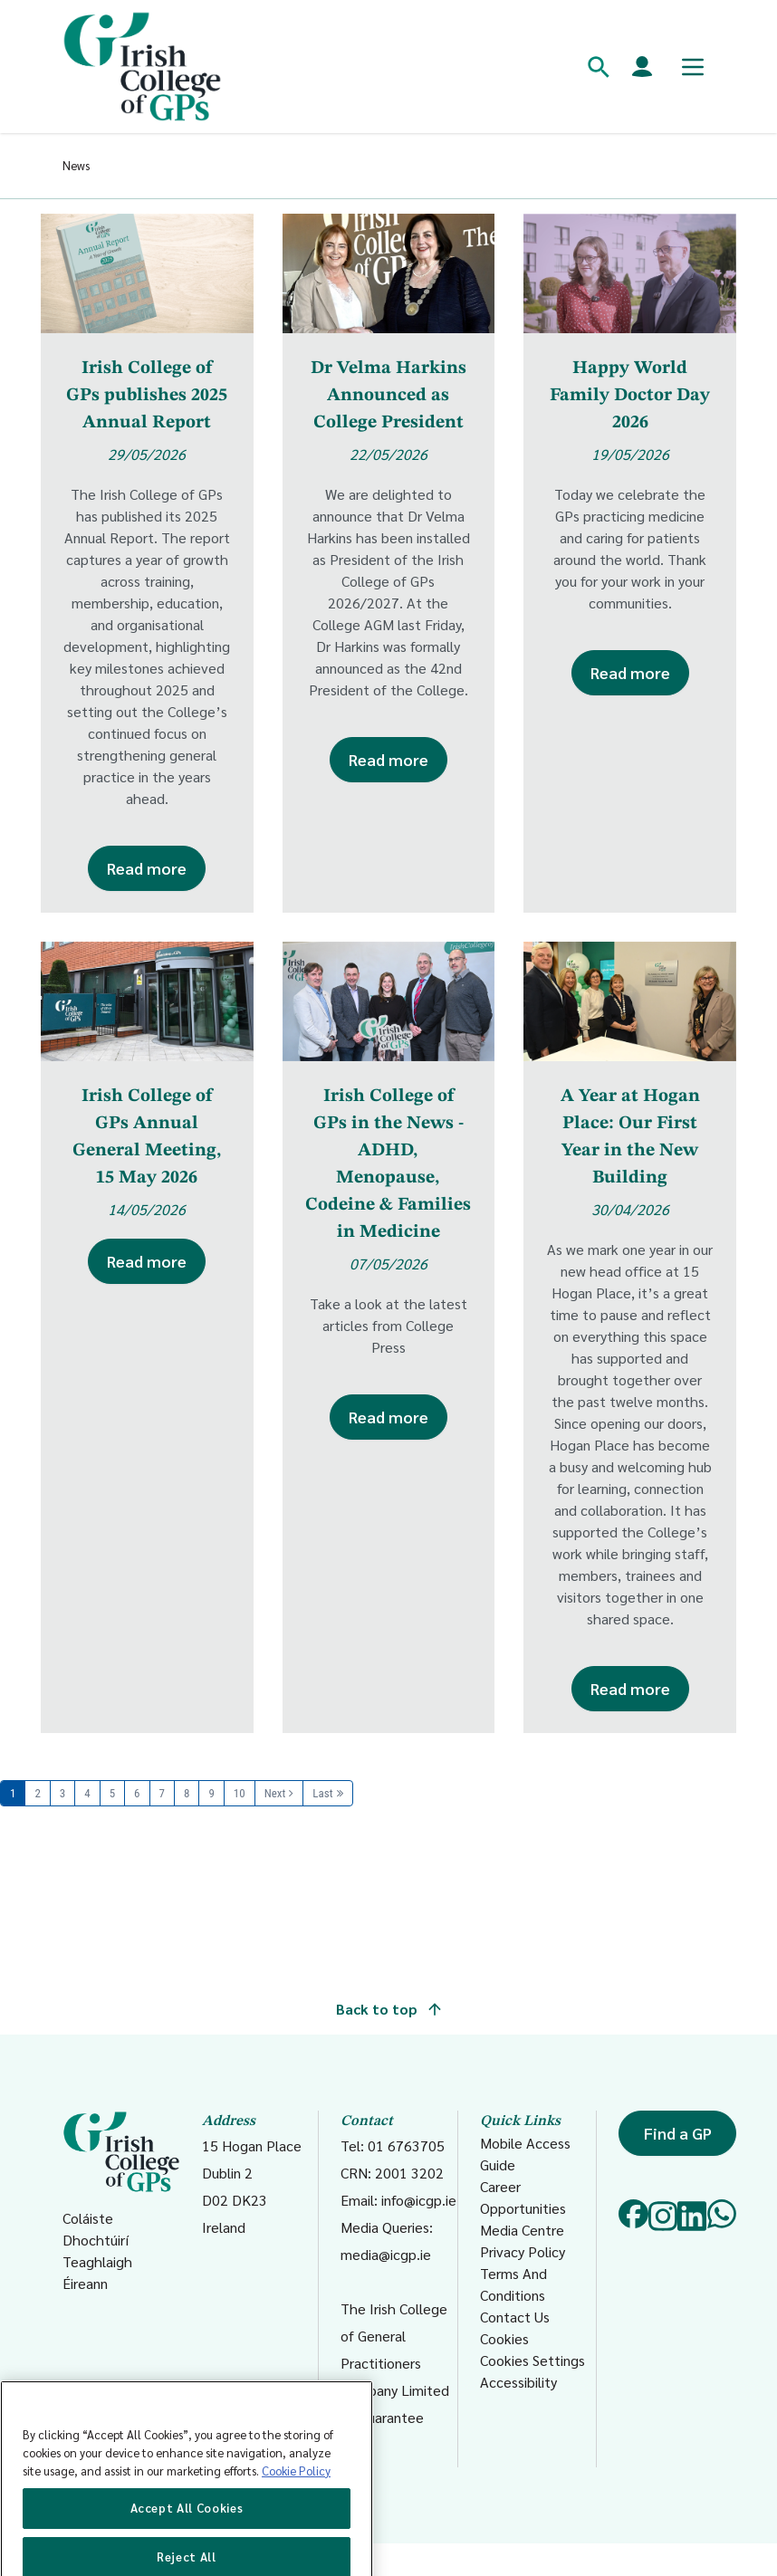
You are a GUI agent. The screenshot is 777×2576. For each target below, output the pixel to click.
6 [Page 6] (136, 1793)
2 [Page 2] (37, 1793)
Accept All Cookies (187, 2538)
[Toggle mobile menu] (693, 67)
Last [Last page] (322, 1793)
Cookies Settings (532, 2360)
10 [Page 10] (239, 1793)
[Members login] (642, 67)
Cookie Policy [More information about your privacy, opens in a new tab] (296, 2501)
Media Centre (522, 2229)
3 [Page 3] (62, 1793)
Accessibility (518, 2381)
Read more (147, 867)
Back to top (388, 2008)
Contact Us (515, 2316)
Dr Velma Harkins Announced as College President (388, 395)
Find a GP (678, 2132)
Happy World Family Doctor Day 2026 (630, 395)
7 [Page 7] (162, 1793)
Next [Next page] (275, 1793)
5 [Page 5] (112, 1793)
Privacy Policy (522, 2251)
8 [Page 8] (186, 1793)
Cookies (504, 2338)
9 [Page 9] (211, 1793)
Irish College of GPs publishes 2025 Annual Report (146, 395)
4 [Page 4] (87, 1793)
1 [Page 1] (12, 1793)
